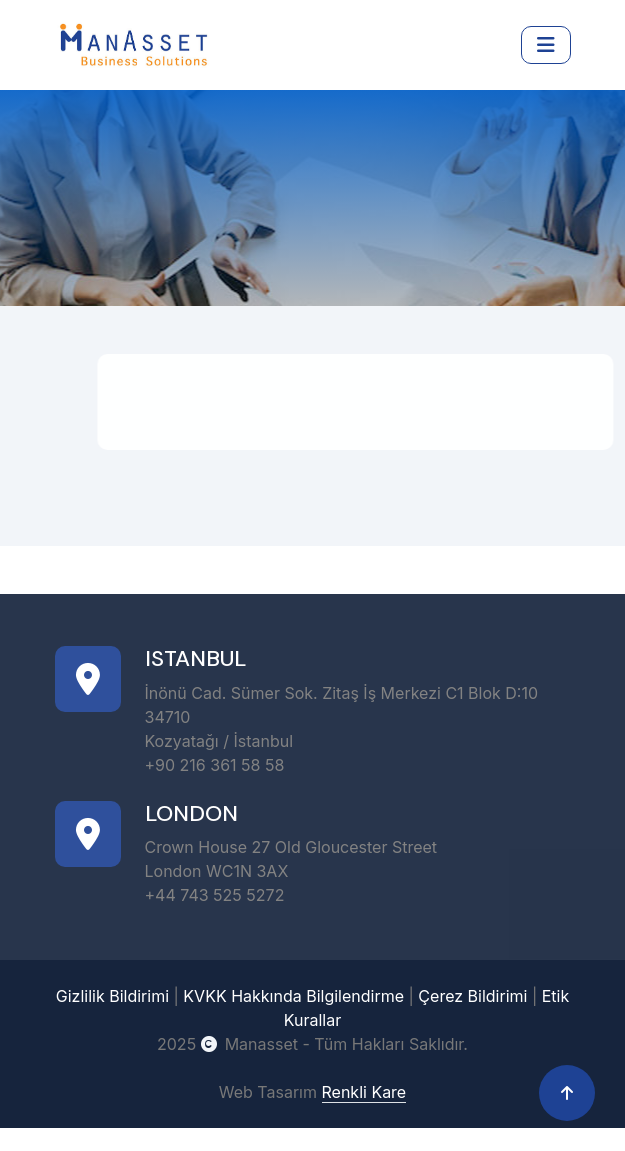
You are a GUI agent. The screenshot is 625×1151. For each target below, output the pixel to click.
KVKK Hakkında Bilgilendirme (293, 996)
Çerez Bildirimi (472, 996)
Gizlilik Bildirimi (112, 996)
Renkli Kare (364, 1092)
